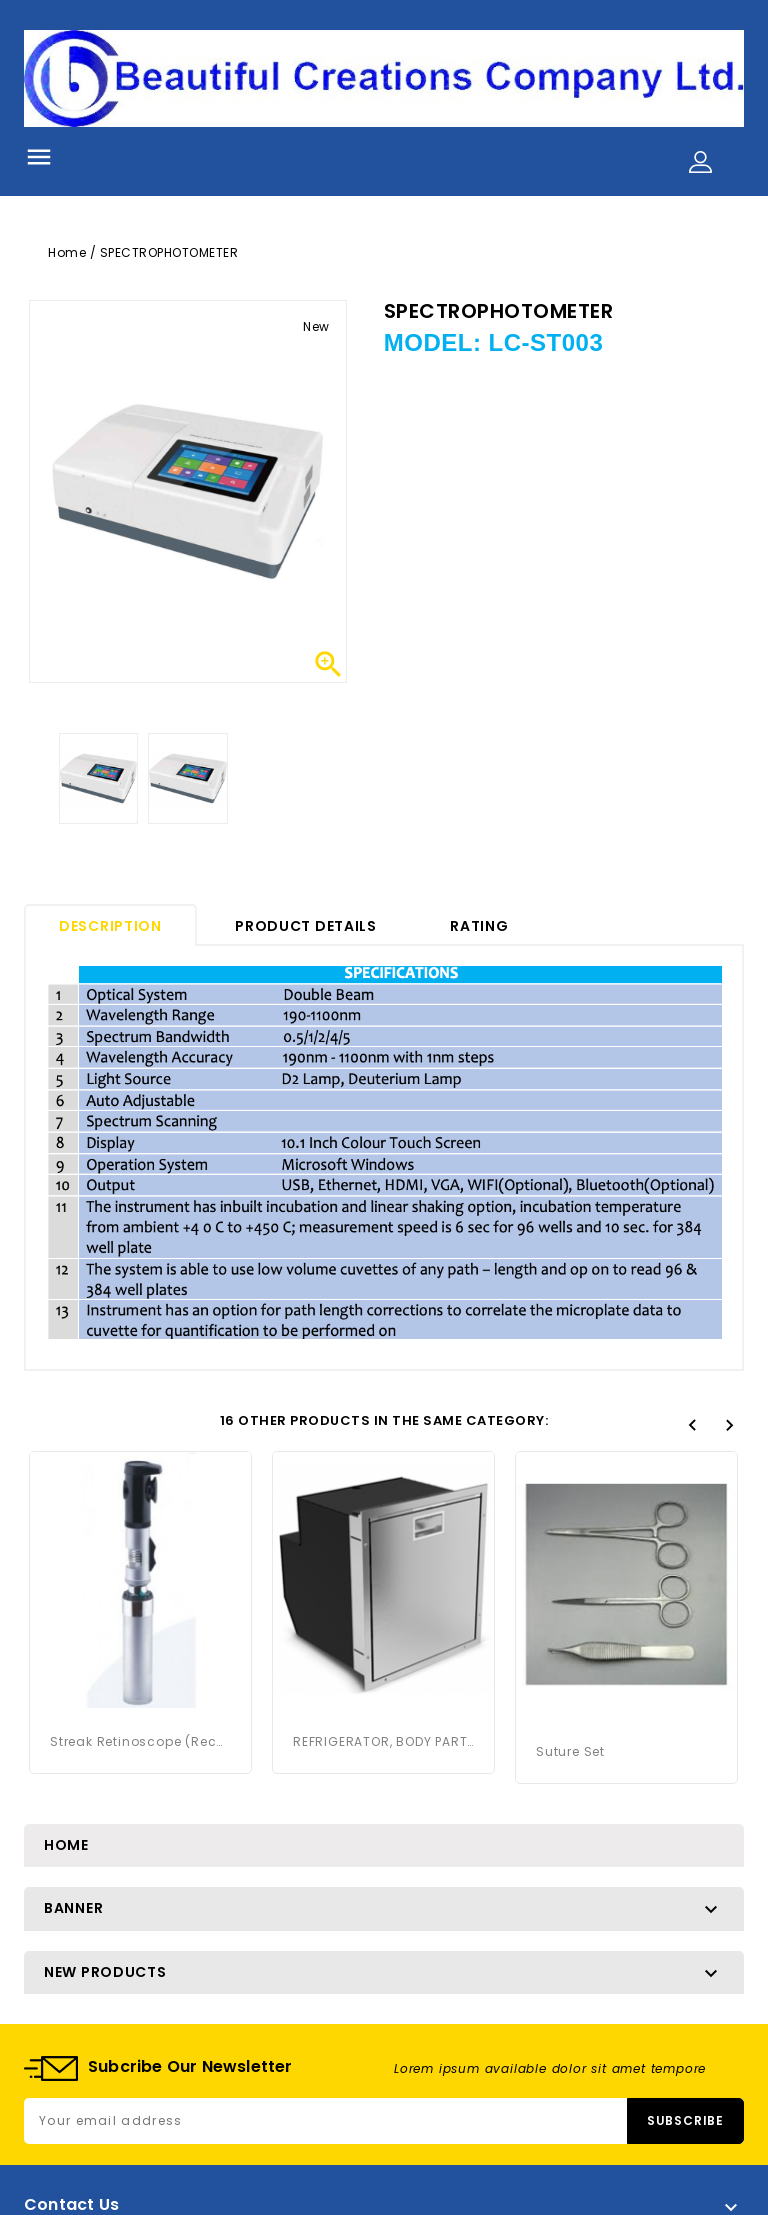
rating (479, 926)
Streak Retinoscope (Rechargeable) (140, 1741)
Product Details (306, 926)
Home (66, 1845)
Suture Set (570, 1751)
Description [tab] (110, 926)
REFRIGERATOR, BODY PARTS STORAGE (383, 1741)
